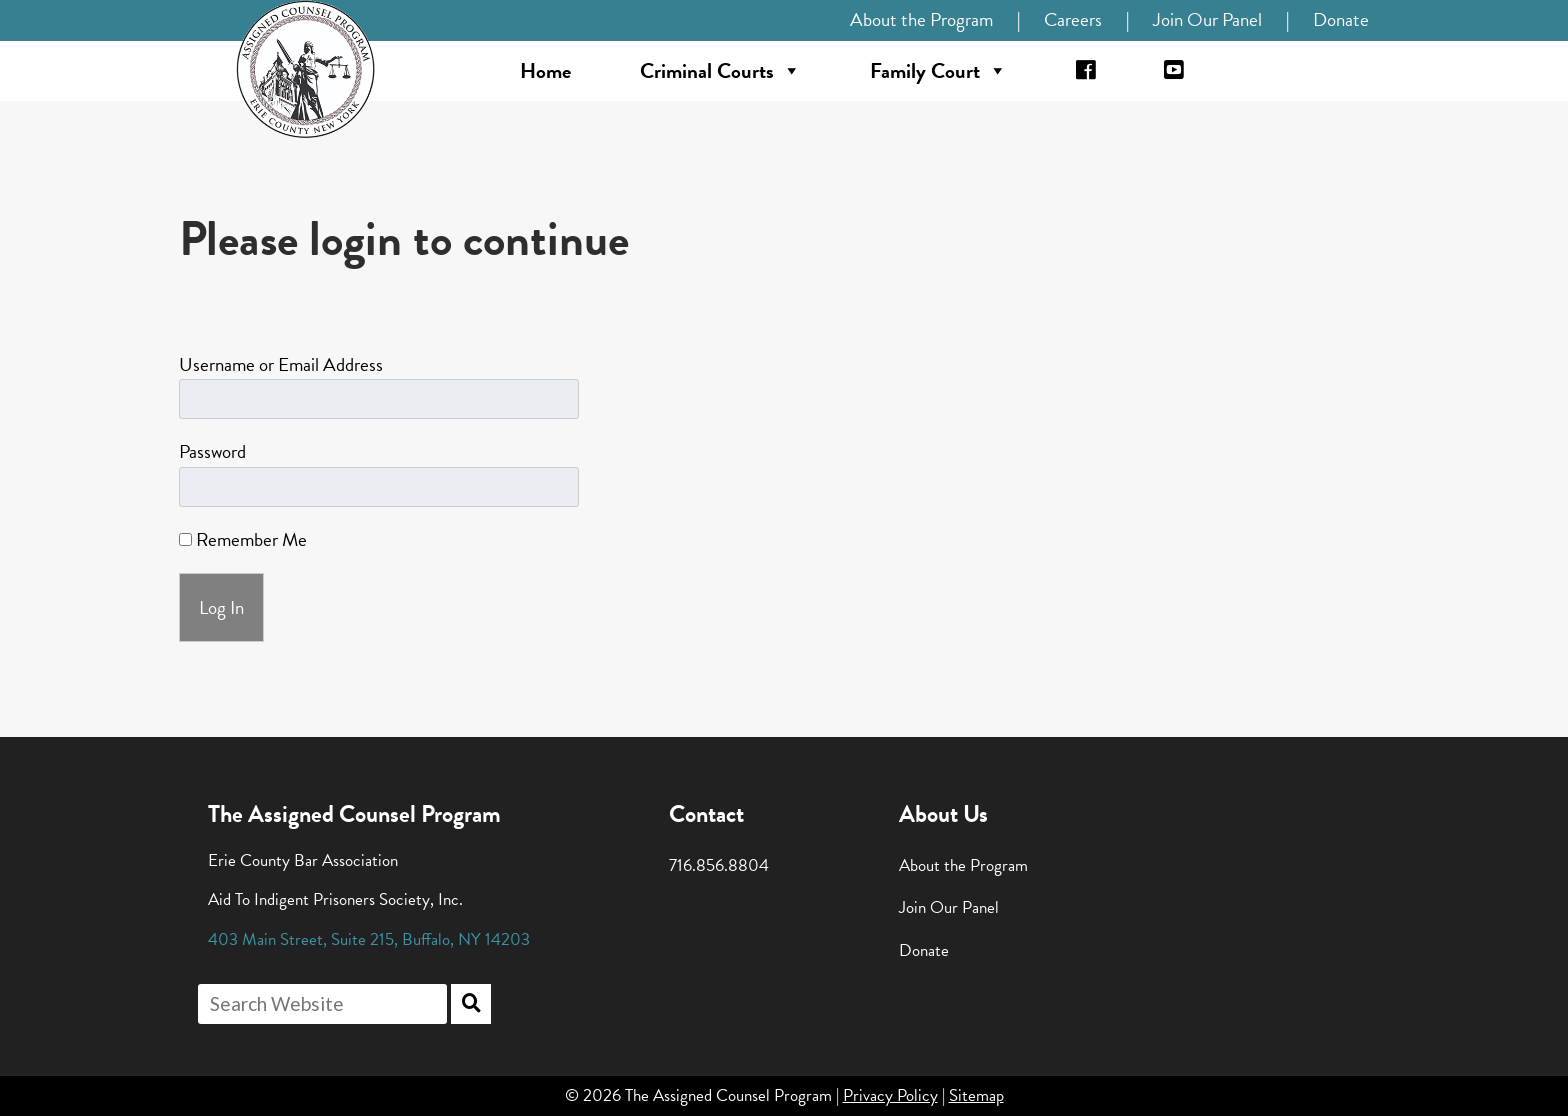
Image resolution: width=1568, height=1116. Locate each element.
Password (212, 451)
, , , (369, 939)
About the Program (921, 19)
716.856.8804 (719, 865)
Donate (1341, 19)
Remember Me (243, 539)
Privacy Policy (890, 1095)
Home (545, 71)
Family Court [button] (938, 71)
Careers (1073, 19)
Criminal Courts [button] (720, 71)
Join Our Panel (1207, 19)
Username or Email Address (281, 364)
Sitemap (976, 1095)
